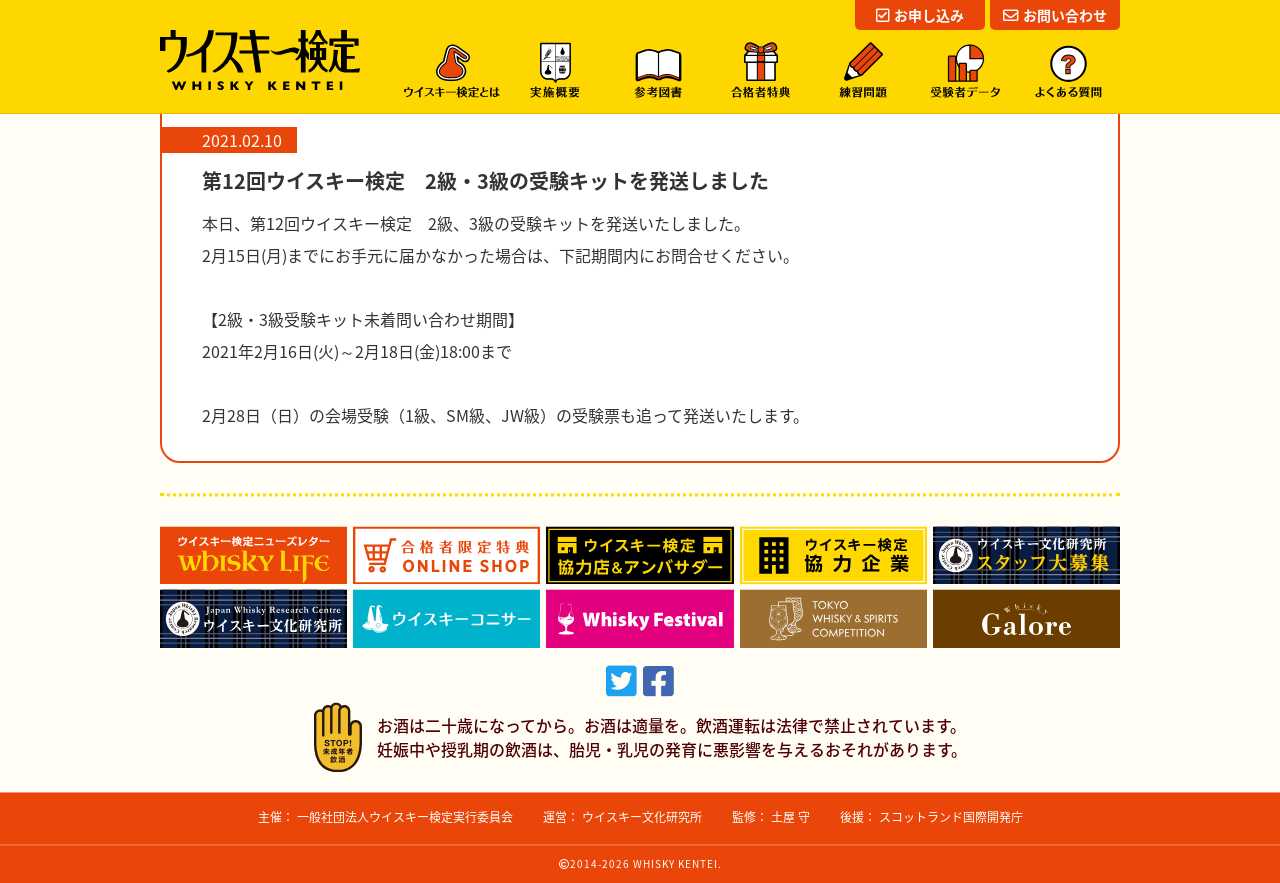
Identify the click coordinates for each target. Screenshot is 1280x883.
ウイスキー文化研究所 (642, 817)
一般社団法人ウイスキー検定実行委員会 (405, 817)
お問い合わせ (1055, 15)
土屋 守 (790, 817)
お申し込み (920, 15)
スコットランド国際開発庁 (951, 817)
